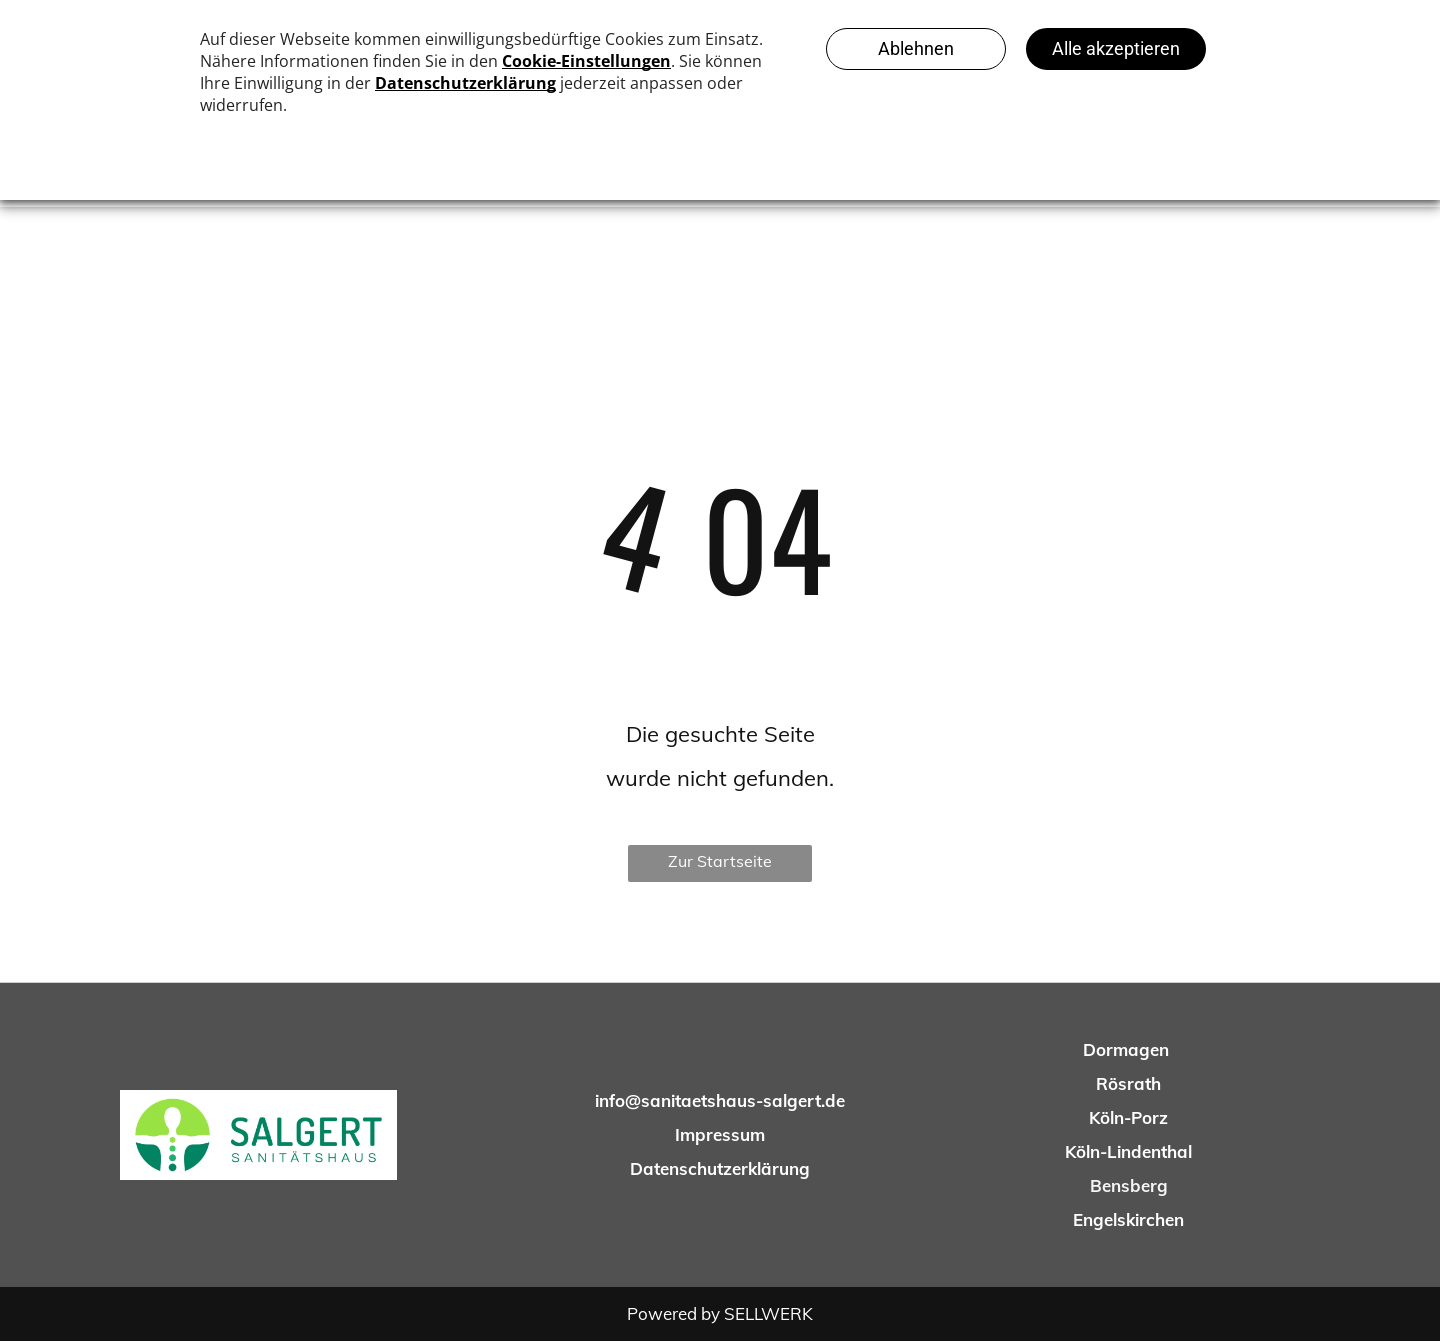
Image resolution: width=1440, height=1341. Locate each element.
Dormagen (1126, 1049)
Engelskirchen (1128, 1219)
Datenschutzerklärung (720, 1168)
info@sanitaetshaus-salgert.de (720, 1100)
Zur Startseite (720, 861)
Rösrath (1128, 1083)
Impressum (720, 1134)
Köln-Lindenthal (1128, 1151)
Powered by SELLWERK (720, 1313)
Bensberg (1129, 1185)
